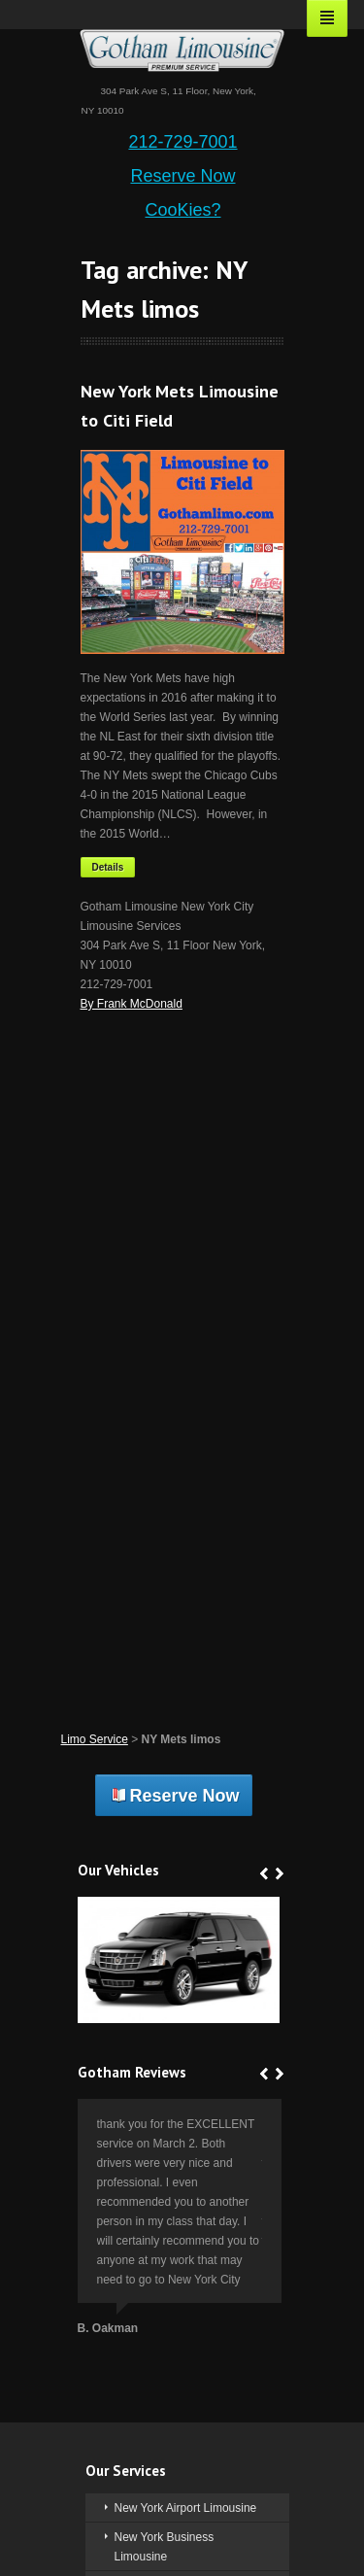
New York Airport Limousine (186, 2508)
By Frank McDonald (131, 1004)
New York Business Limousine (165, 2546)
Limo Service (94, 1739)
